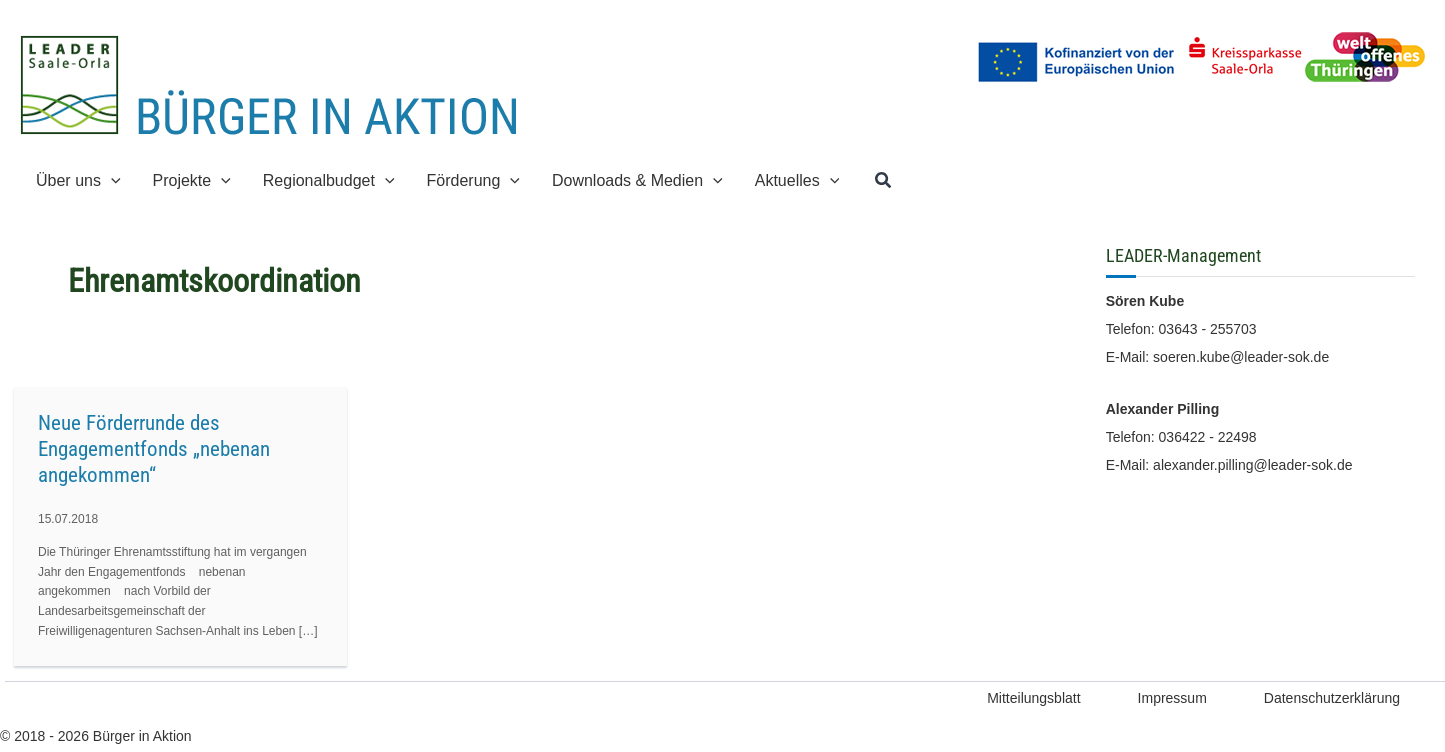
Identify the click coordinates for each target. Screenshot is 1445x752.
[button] (111, 180)
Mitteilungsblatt (1033, 698)
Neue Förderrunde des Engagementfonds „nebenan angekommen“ (154, 449)
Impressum (1172, 698)
